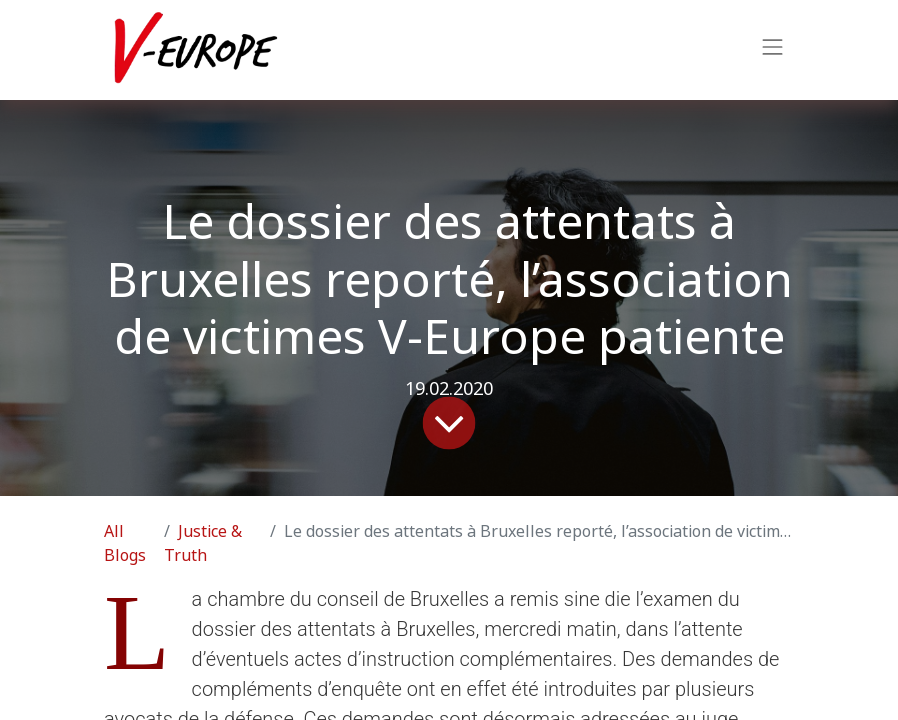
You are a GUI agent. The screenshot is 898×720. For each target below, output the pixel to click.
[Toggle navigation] (773, 50)
